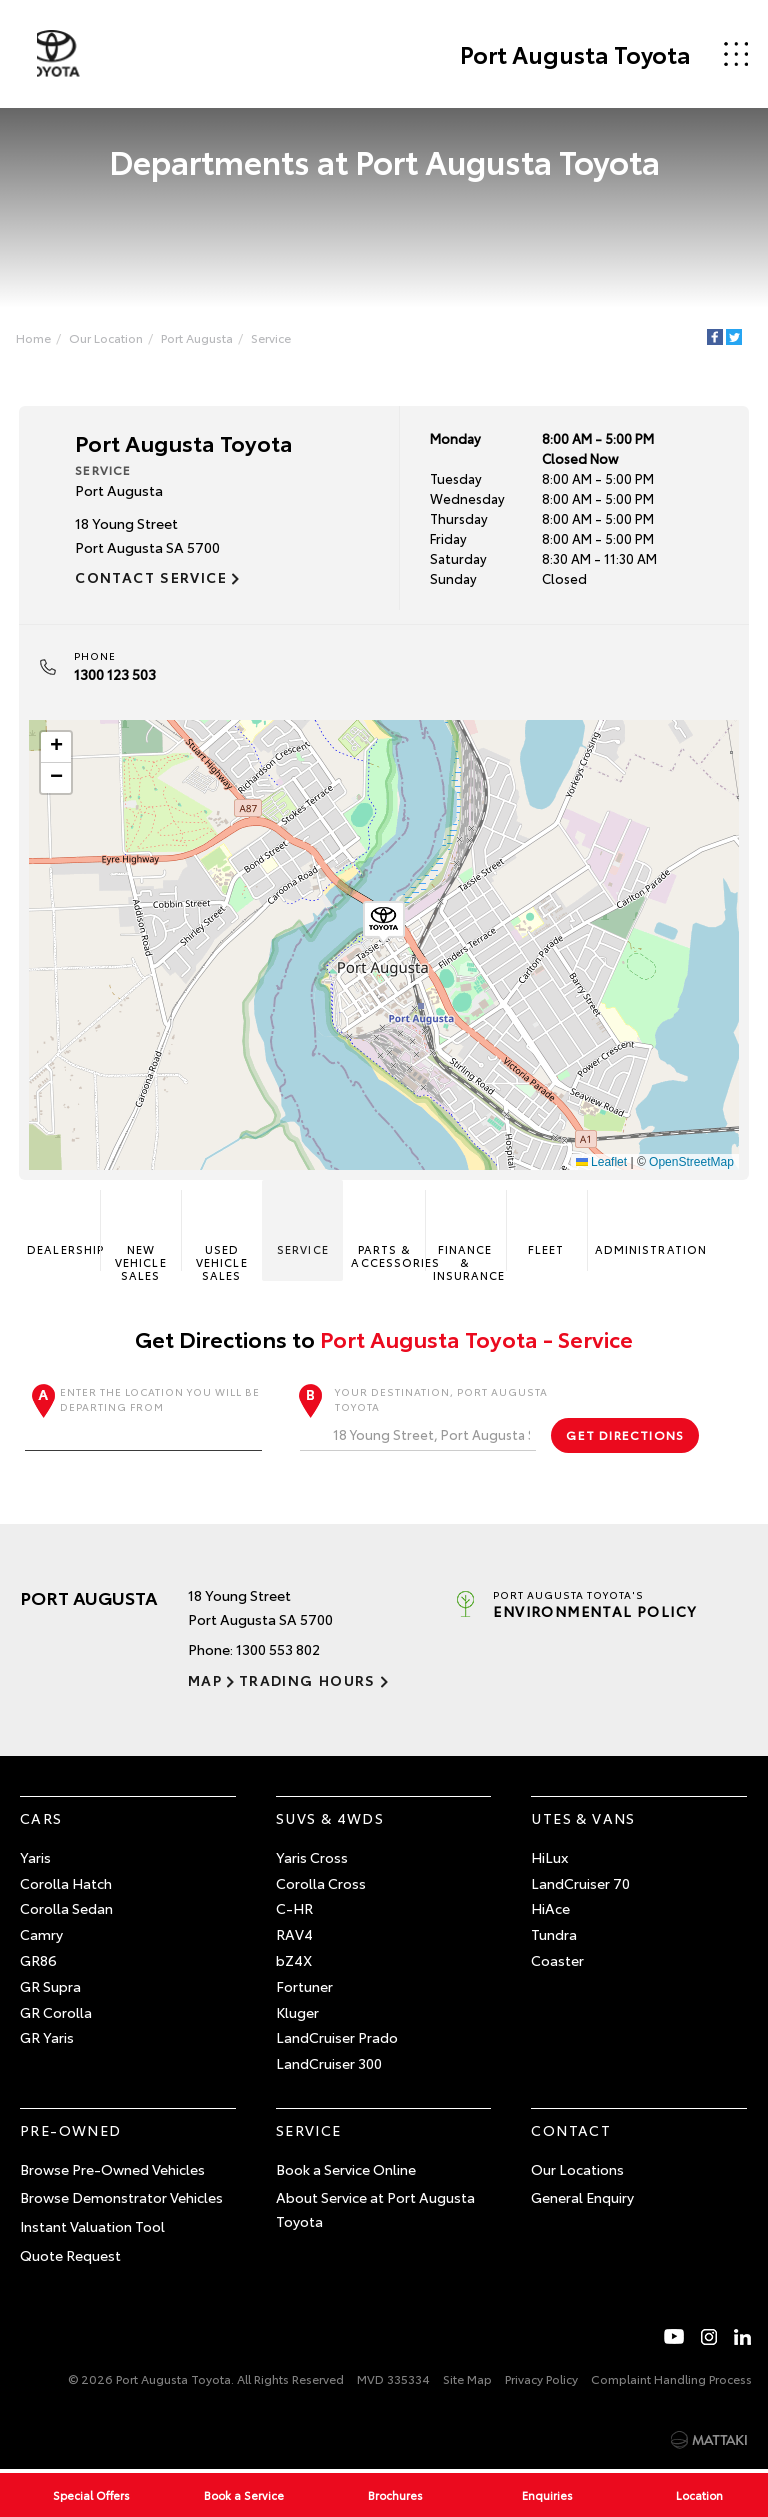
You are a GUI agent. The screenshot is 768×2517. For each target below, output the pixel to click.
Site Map (467, 2380)
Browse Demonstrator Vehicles (121, 2199)
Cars (41, 1820)
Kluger (297, 2013)
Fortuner (304, 1988)
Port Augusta (199, 337)
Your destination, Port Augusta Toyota (424, 1419)
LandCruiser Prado (337, 2039)
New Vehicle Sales (141, 1238)
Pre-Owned (71, 2132)
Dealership (64, 1226)
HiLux (549, 1859)
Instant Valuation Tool (92, 2228)
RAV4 (294, 1936)
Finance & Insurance (468, 1238)
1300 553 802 (278, 1651)
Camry (41, 1936)
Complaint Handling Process (671, 2380)
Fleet (546, 1226)
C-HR (294, 1910)
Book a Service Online (346, 2171)
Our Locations (577, 2171)
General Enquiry (582, 2199)
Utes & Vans (583, 1820)
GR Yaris (47, 2039)
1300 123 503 (116, 674)
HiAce (550, 1910)
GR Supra (50, 1988)
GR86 (38, 1962)
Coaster (557, 1962)
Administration (630, 1226)
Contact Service (152, 578)
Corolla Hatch (66, 1884)
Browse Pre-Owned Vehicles (112, 2171)
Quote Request (70, 2257)
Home (35, 337)
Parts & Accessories (388, 1233)
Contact (571, 2132)
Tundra (554, 1936)
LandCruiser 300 (329, 2065)
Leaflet (600, 1162)
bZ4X (294, 1962)
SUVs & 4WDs (330, 1820)
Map (205, 1682)
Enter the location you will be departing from (144, 1419)
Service (273, 337)
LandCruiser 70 (580, 1884)
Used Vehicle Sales (222, 1238)
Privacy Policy (541, 2380)
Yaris (35, 1859)
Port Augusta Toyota (572, 54)
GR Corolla (56, 2013)
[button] (384, 924)
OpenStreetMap (690, 1162)
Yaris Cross (312, 1859)
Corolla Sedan (66, 1910)
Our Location (108, 337)
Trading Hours (305, 1682)
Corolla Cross (321, 1884)
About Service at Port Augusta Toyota (375, 2211)
